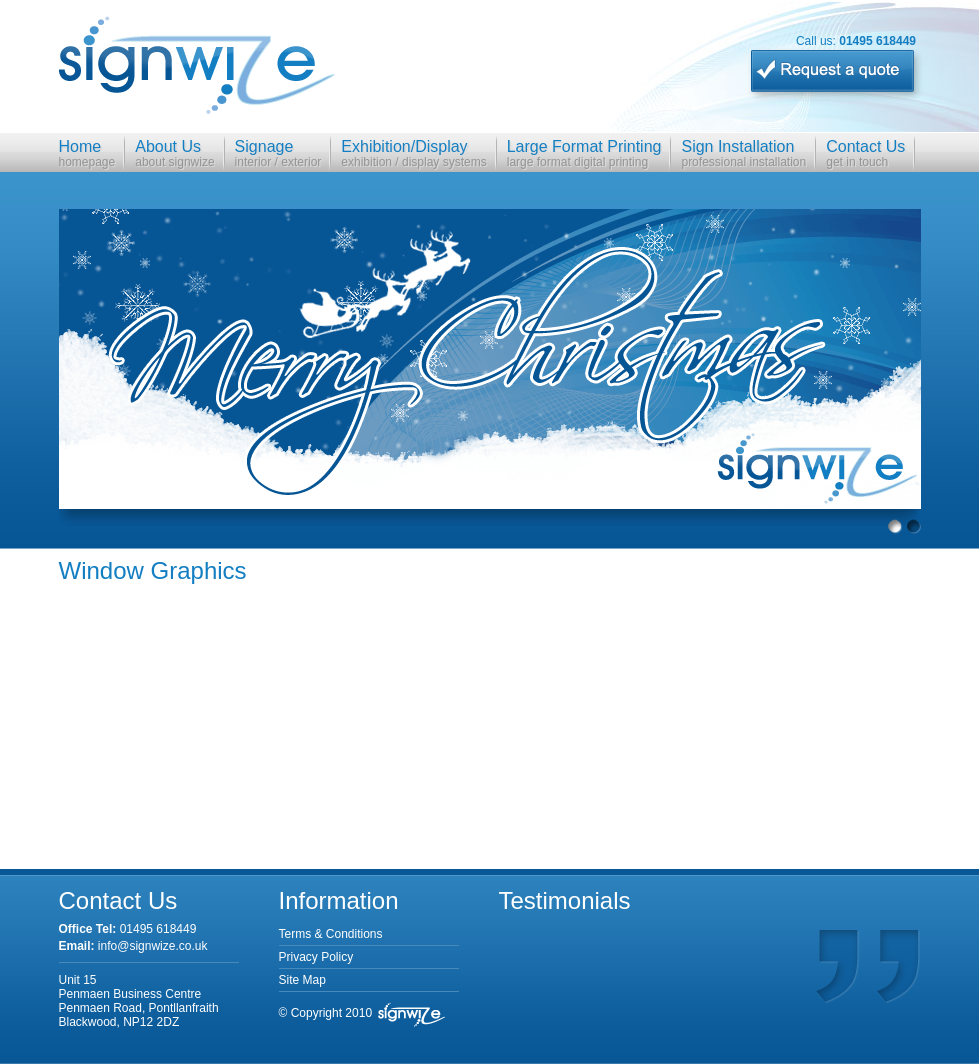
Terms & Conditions (331, 934)
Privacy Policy (316, 957)
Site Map (302, 980)
